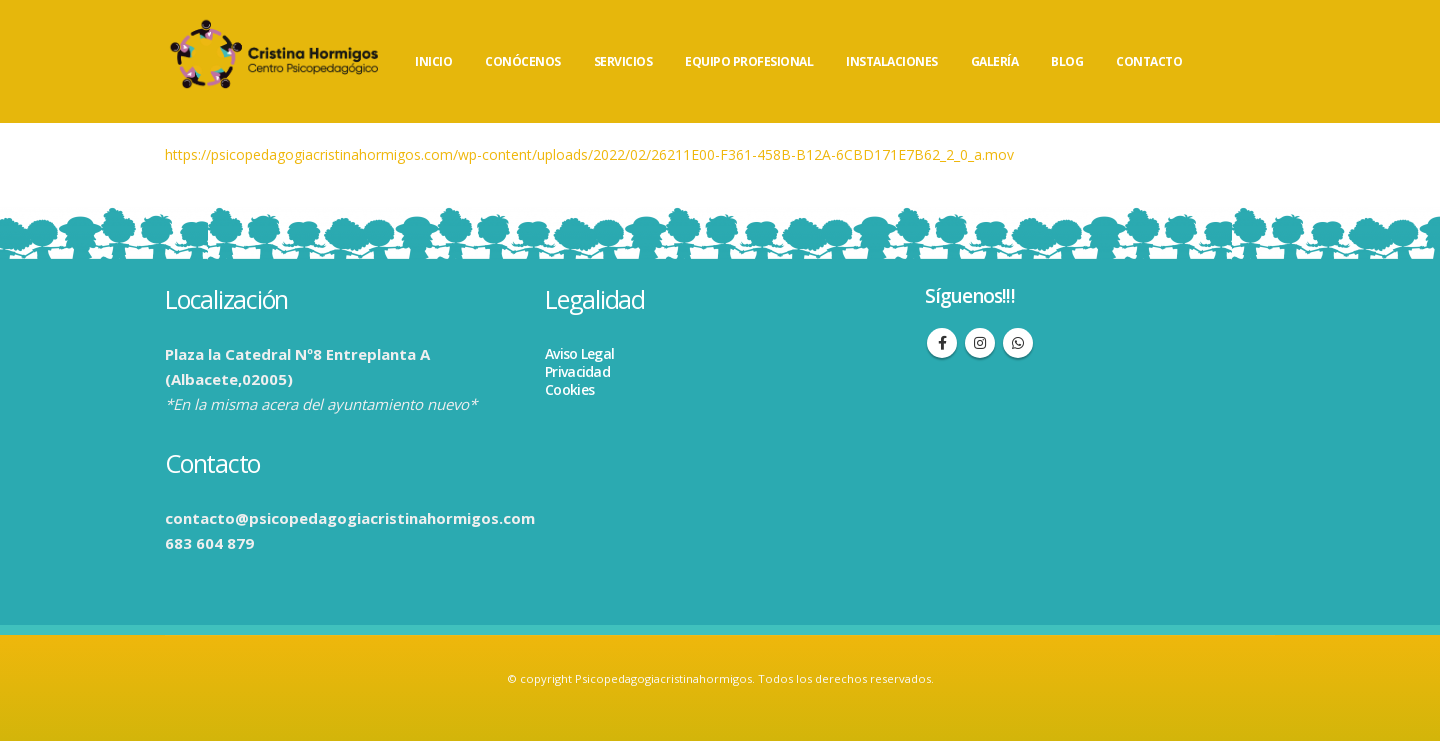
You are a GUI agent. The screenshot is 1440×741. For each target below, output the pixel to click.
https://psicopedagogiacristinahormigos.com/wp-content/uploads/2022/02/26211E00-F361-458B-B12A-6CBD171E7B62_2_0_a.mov (589, 154)
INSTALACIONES (892, 61)
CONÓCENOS (523, 61)
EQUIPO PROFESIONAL (749, 61)
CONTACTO (1149, 61)
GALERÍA (995, 61)
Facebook (942, 343)
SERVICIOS (623, 61)
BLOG (1067, 61)
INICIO (433, 61)
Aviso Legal (579, 353)
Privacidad (577, 371)
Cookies (569, 389)
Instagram (980, 343)
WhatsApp (1018, 343)
